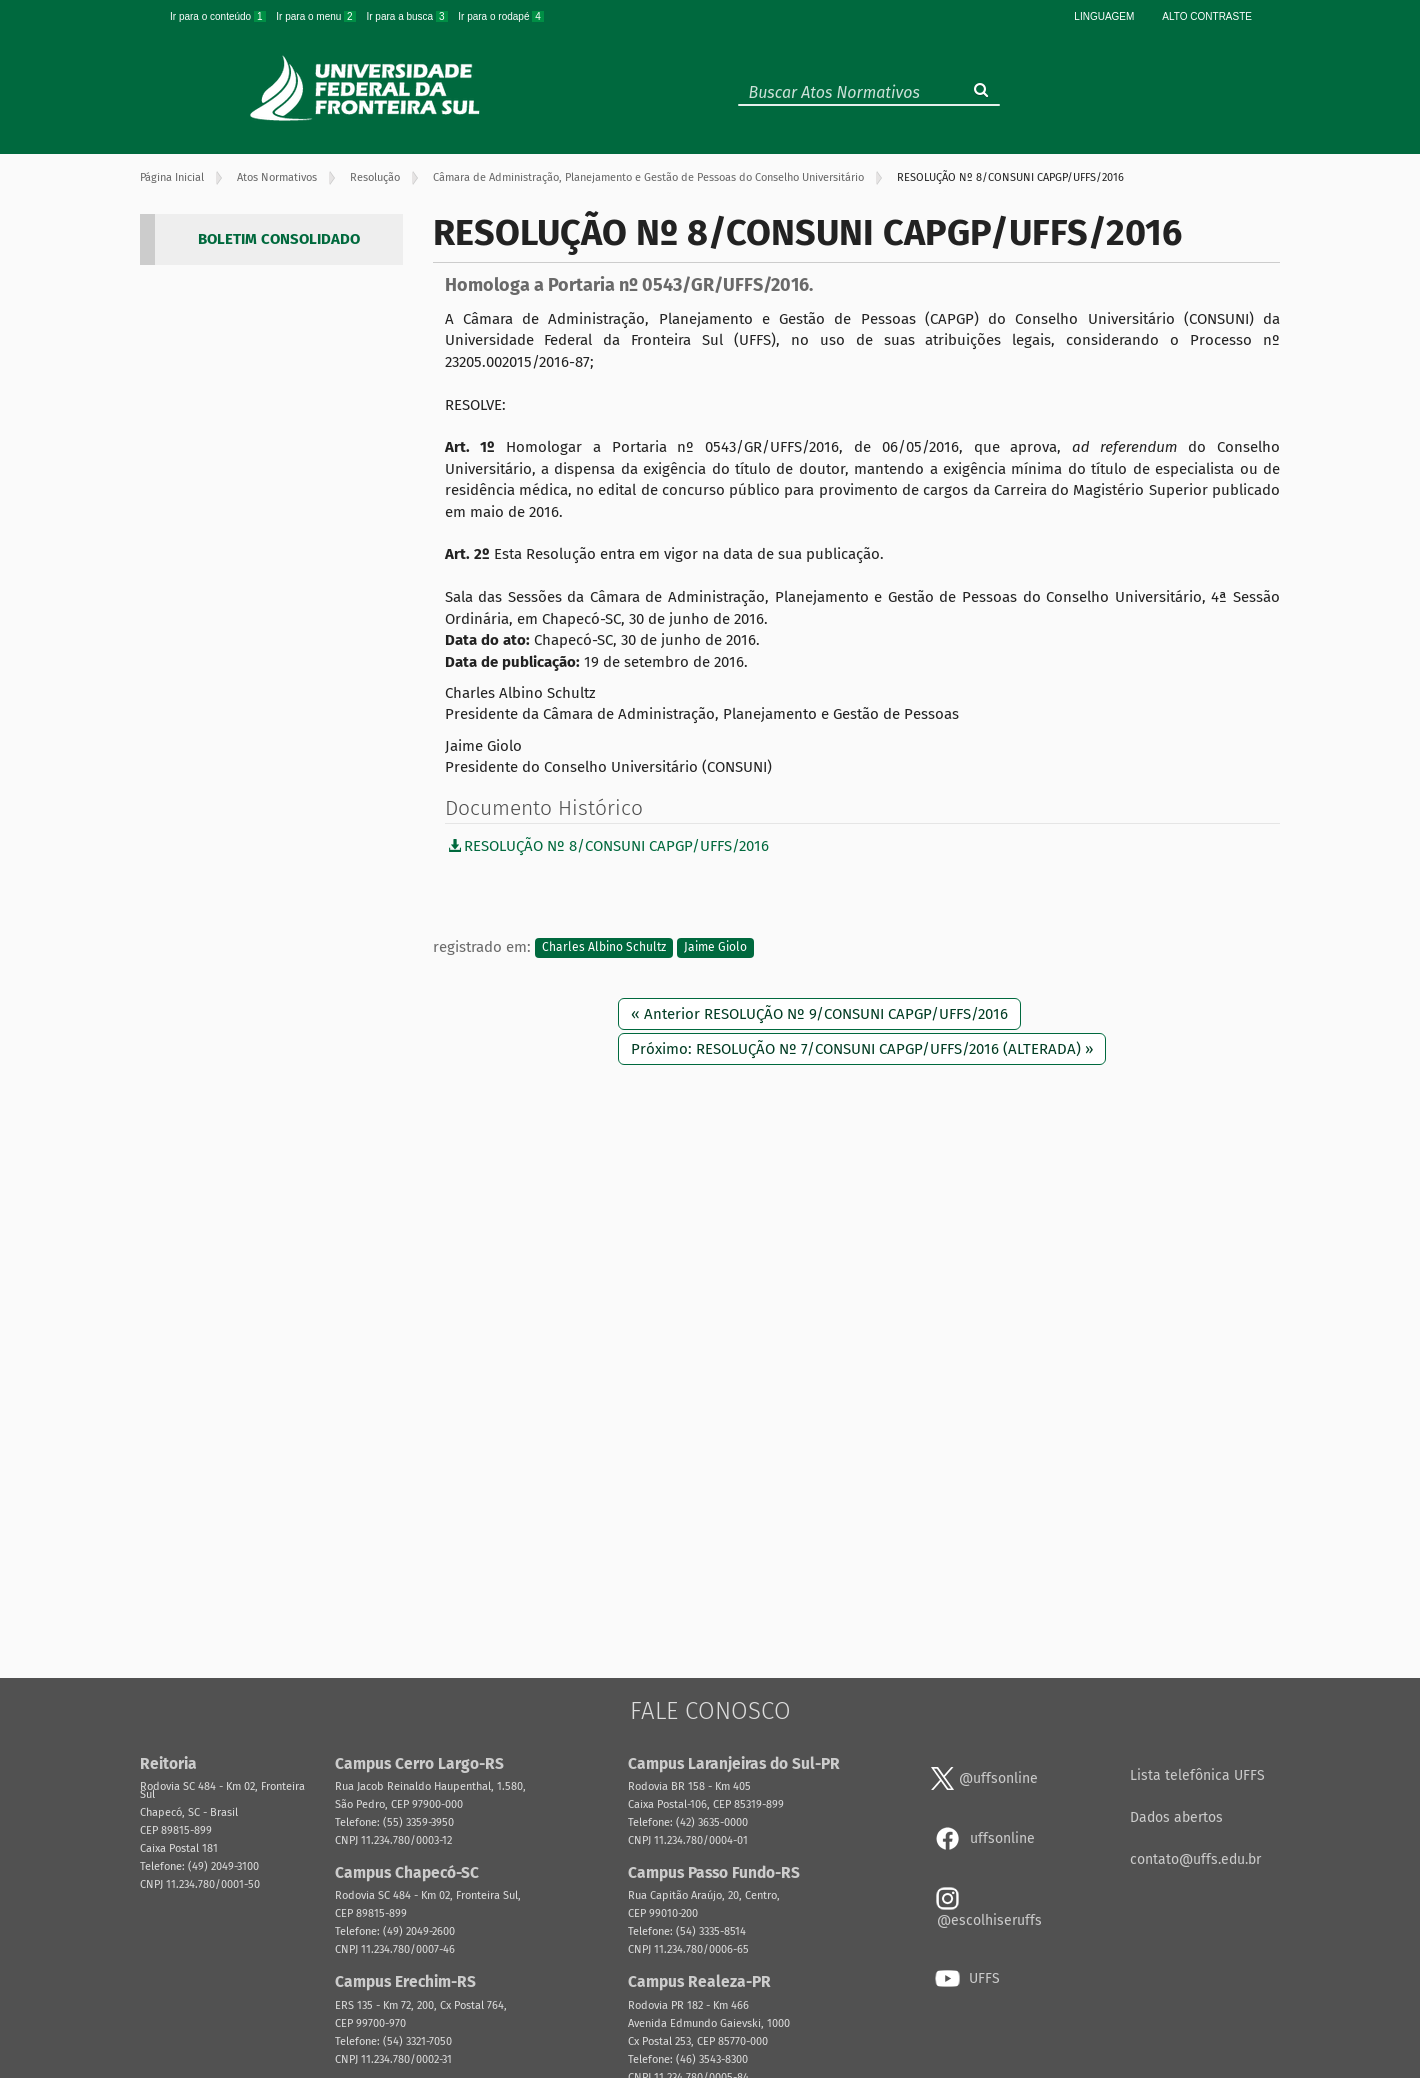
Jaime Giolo (715, 948)
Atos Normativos (277, 177)
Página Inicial (172, 177)
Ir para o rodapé (501, 16)
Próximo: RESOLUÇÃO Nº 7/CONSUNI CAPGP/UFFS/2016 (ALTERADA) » (862, 1049)
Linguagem (1104, 16)
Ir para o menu (317, 16)
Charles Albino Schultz (604, 948)
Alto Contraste (1207, 16)
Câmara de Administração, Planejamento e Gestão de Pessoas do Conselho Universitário (648, 177)
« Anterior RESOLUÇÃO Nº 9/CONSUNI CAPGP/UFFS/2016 (819, 1014)
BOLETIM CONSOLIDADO (279, 239)
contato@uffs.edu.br (1195, 1859)
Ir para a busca (408, 16)
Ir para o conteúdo (219, 16)
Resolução (375, 177)
